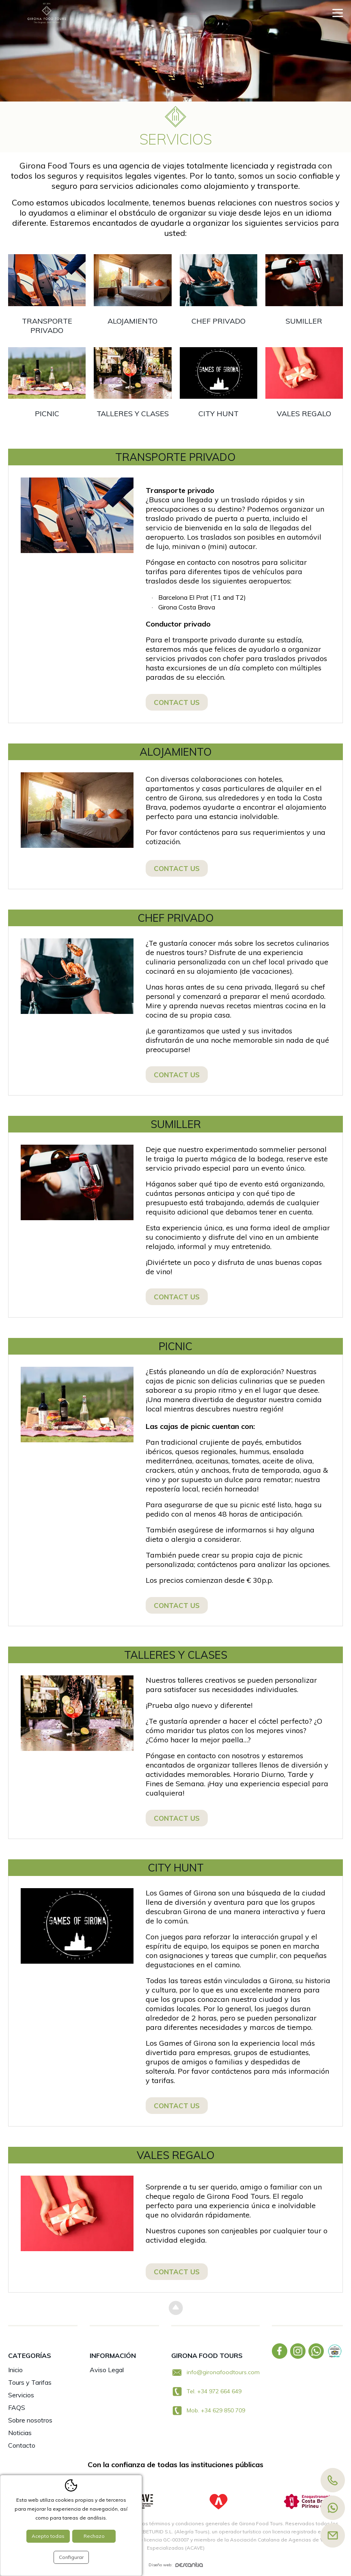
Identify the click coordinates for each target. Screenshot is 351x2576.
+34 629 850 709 (223, 2410)
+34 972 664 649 (219, 2391)
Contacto (21, 2445)
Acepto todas (48, 2536)
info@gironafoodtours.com (223, 2372)
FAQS (16, 2407)
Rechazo (94, 2536)
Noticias (20, 2433)
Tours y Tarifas (30, 2382)
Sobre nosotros (30, 2420)
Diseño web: (176, 2564)
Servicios (21, 2395)
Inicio (15, 2370)
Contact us (177, 702)
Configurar (71, 2557)
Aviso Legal (107, 2370)
